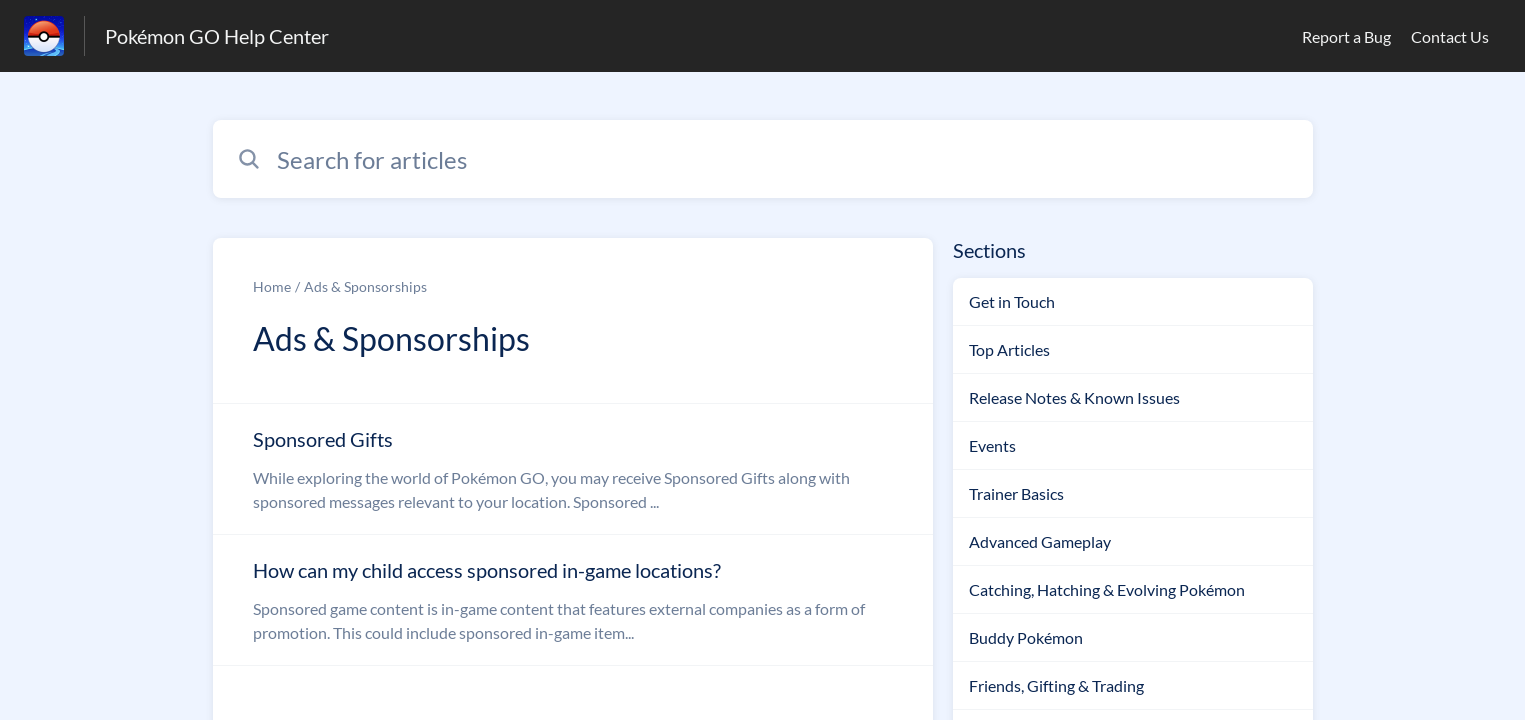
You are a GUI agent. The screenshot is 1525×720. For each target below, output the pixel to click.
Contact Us (1450, 36)
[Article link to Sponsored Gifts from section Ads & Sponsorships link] (573, 469)
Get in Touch (1012, 301)
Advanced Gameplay (1040, 541)
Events (992, 445)
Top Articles (1009, 349)
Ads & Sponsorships (365, 286)
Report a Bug (1346, 36)
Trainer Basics (1016, 493)
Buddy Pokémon (1026, 637)
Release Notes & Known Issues (1074, 397)
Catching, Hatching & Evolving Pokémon (1107, 589)
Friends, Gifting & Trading (1056, 685)
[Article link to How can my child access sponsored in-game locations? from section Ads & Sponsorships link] (573, 600)
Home (272, 286)
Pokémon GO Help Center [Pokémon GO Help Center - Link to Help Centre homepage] (217, 36)
